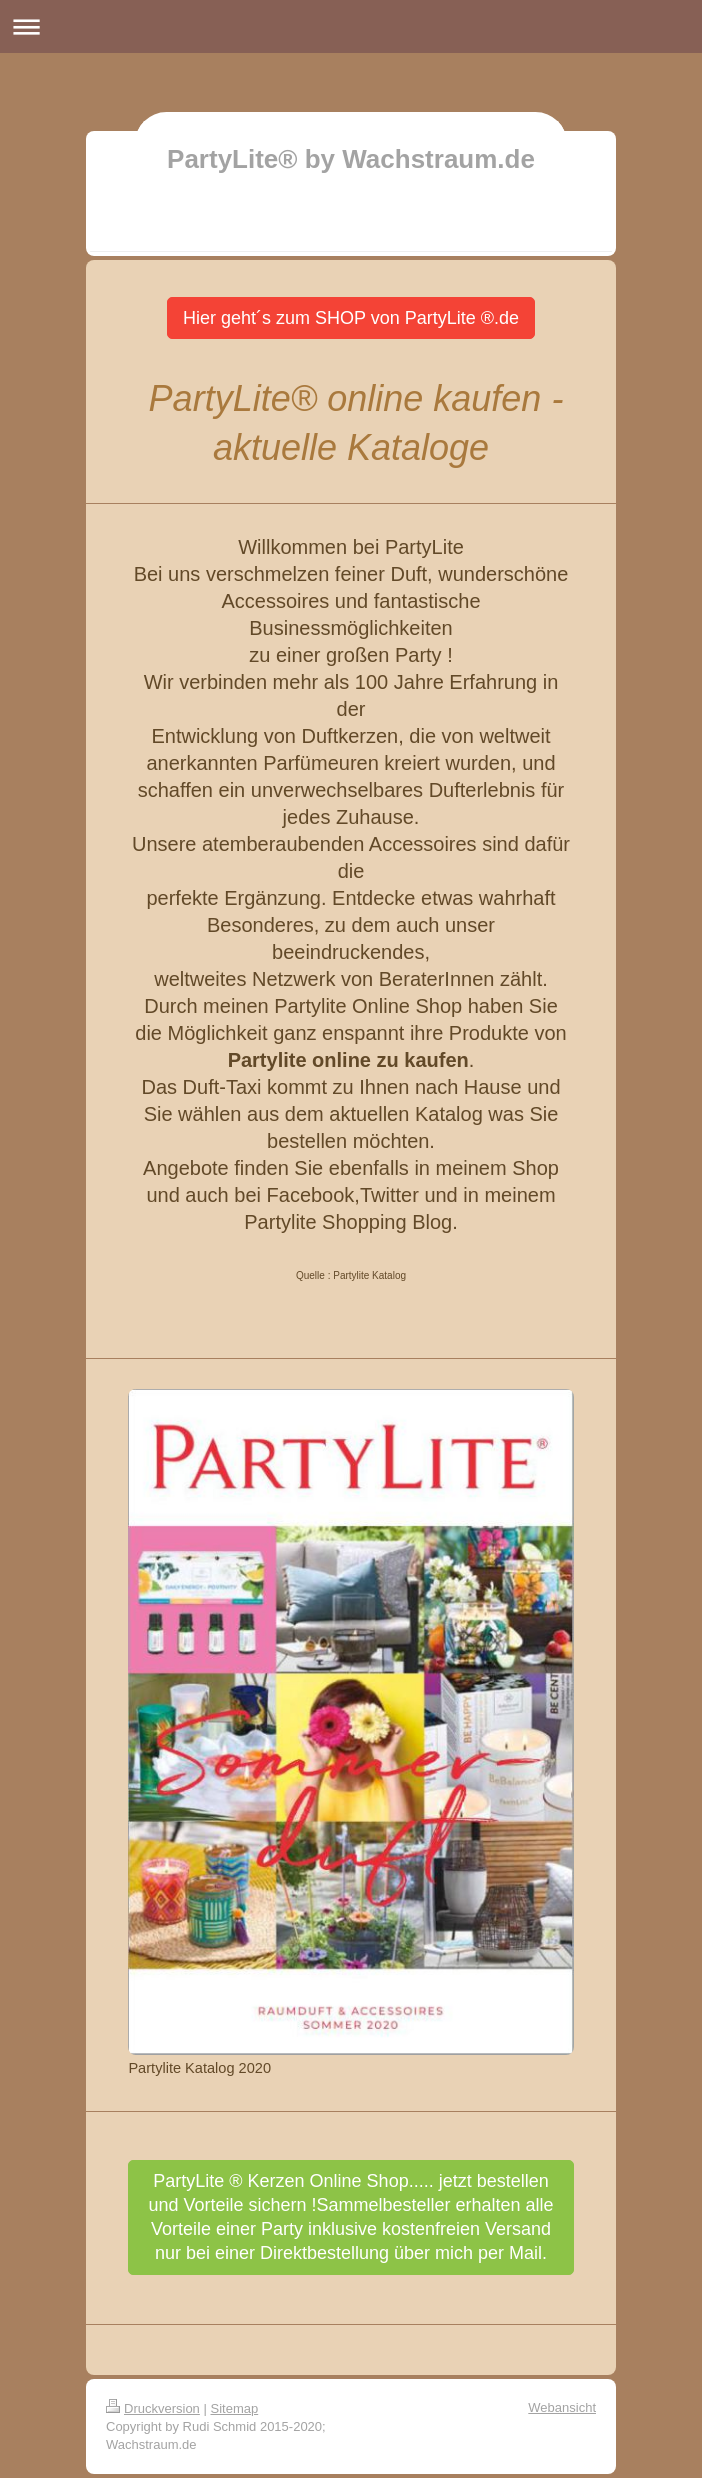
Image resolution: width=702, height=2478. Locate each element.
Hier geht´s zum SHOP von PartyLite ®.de (351, 318)
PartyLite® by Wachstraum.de (351, 159)
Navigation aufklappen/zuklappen (351, 26)
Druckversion (153, 2408)
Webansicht (562, 2407)
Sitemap (235, 2408)
